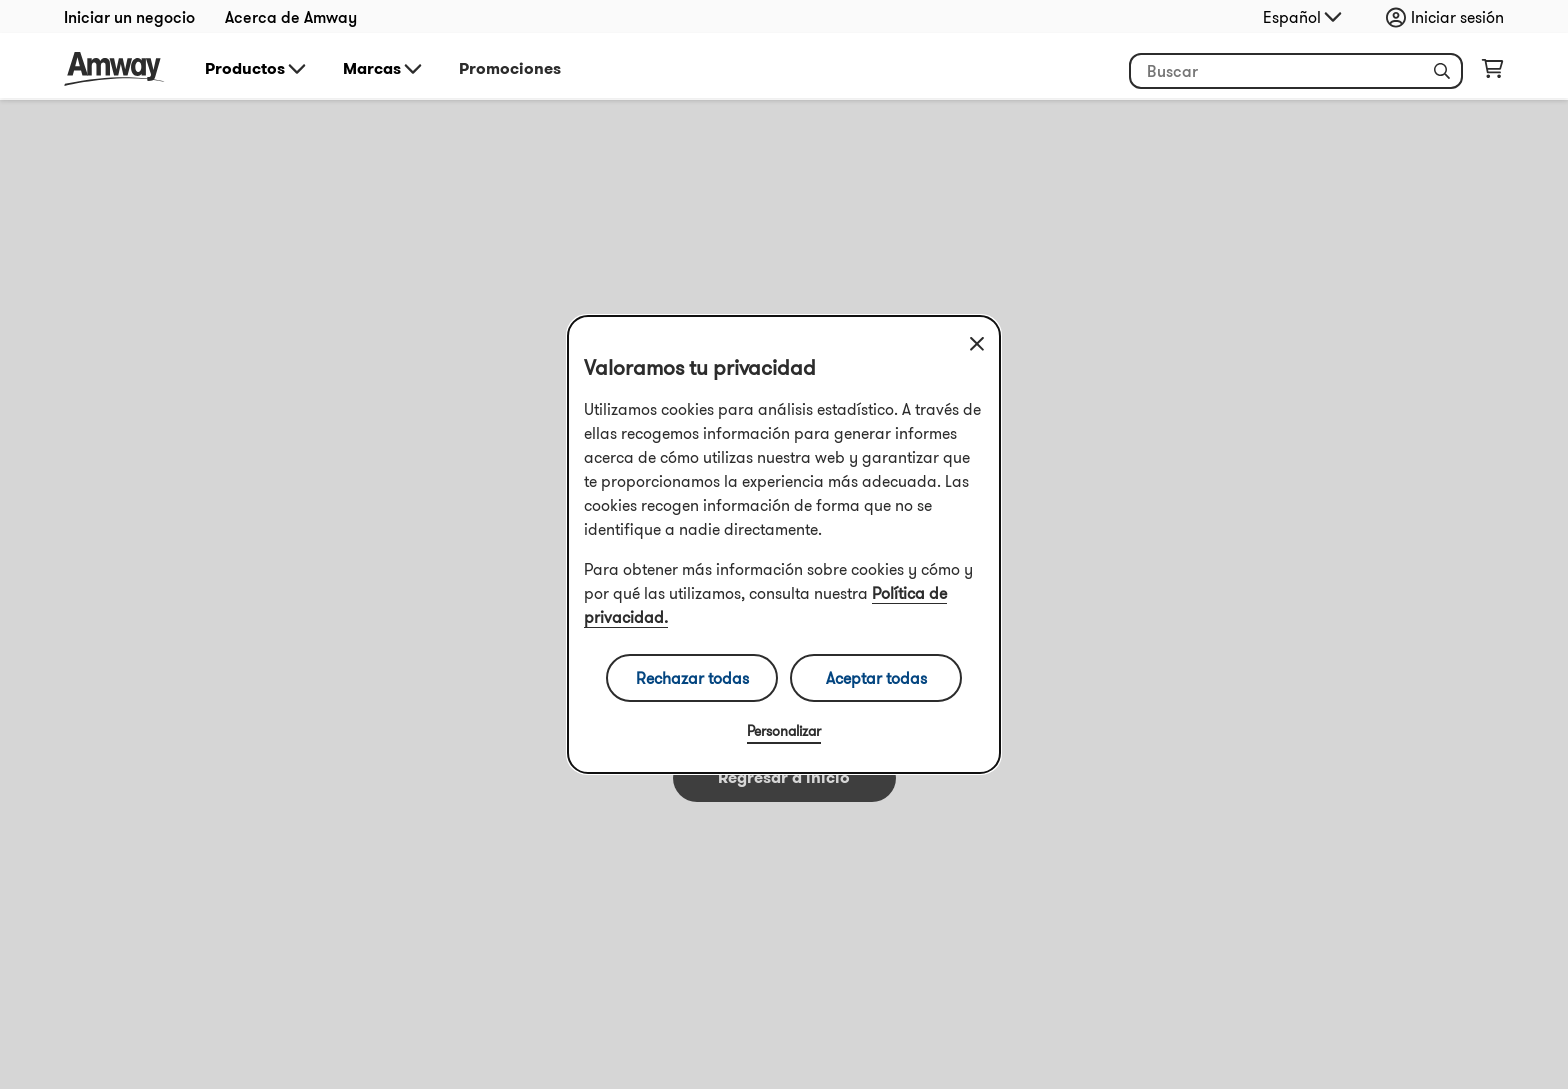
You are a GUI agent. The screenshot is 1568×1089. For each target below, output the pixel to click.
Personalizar (784, 731)
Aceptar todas (876, 678)
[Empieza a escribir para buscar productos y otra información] (1296, 71)
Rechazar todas (692, 678)
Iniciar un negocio (129, 17)
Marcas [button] (384, 69)
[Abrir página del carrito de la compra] (1492, 73)
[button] (1442, 71)
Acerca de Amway (291, 17)
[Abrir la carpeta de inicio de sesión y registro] (1450, 17)
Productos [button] (257, 69)
